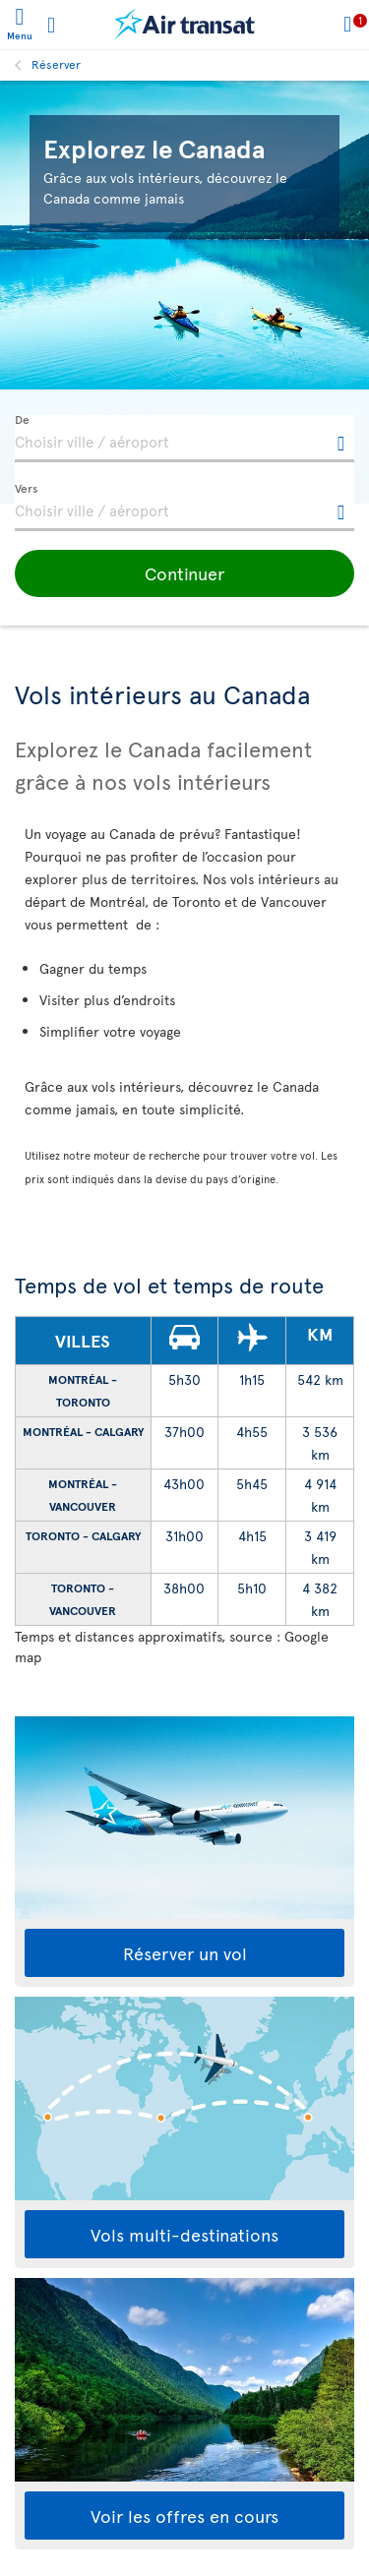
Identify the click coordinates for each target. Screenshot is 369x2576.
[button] (184, 573)
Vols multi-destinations (184, 2234)
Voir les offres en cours (184, 2515)
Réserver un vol (185, 1953)
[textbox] (184, 438)
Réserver (56, 64)
